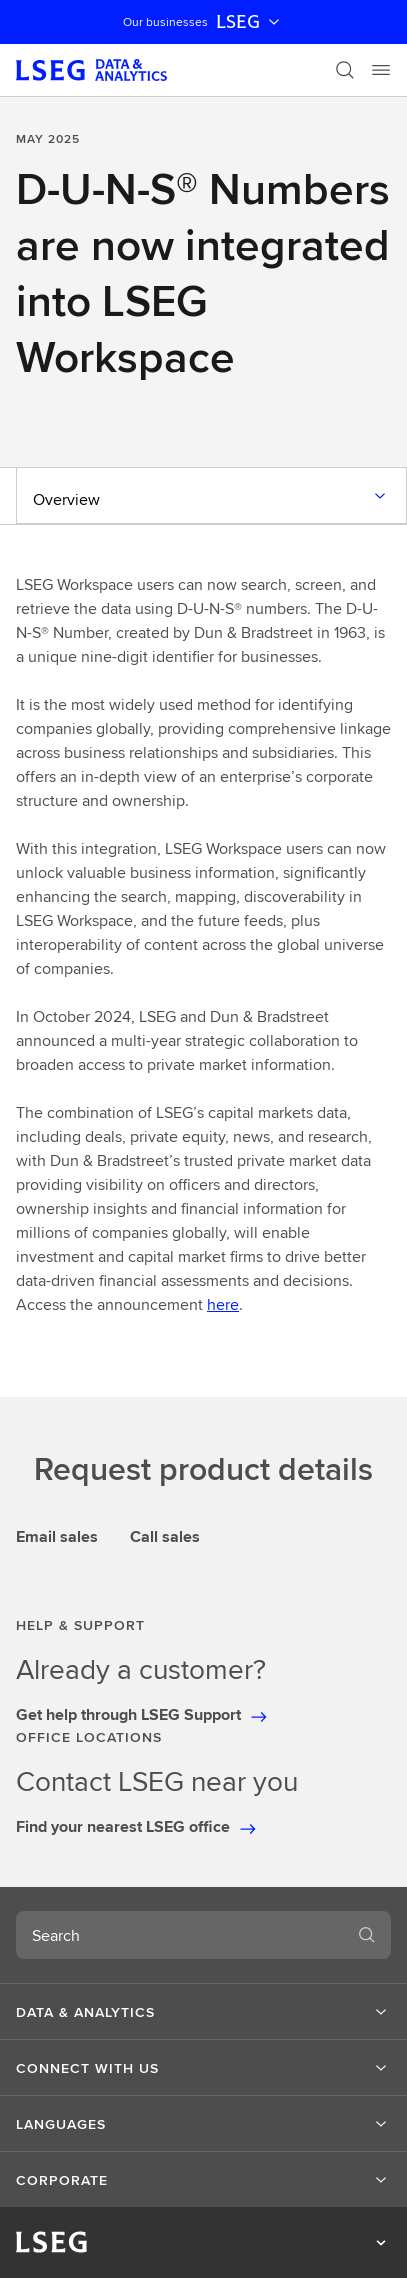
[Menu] (381, 70)
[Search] (345, 70)
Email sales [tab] (57, 1536)
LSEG (250, 22)
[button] (203, 2012)
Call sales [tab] (165, 1536)
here (223, 1304)
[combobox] (179, 1935)
